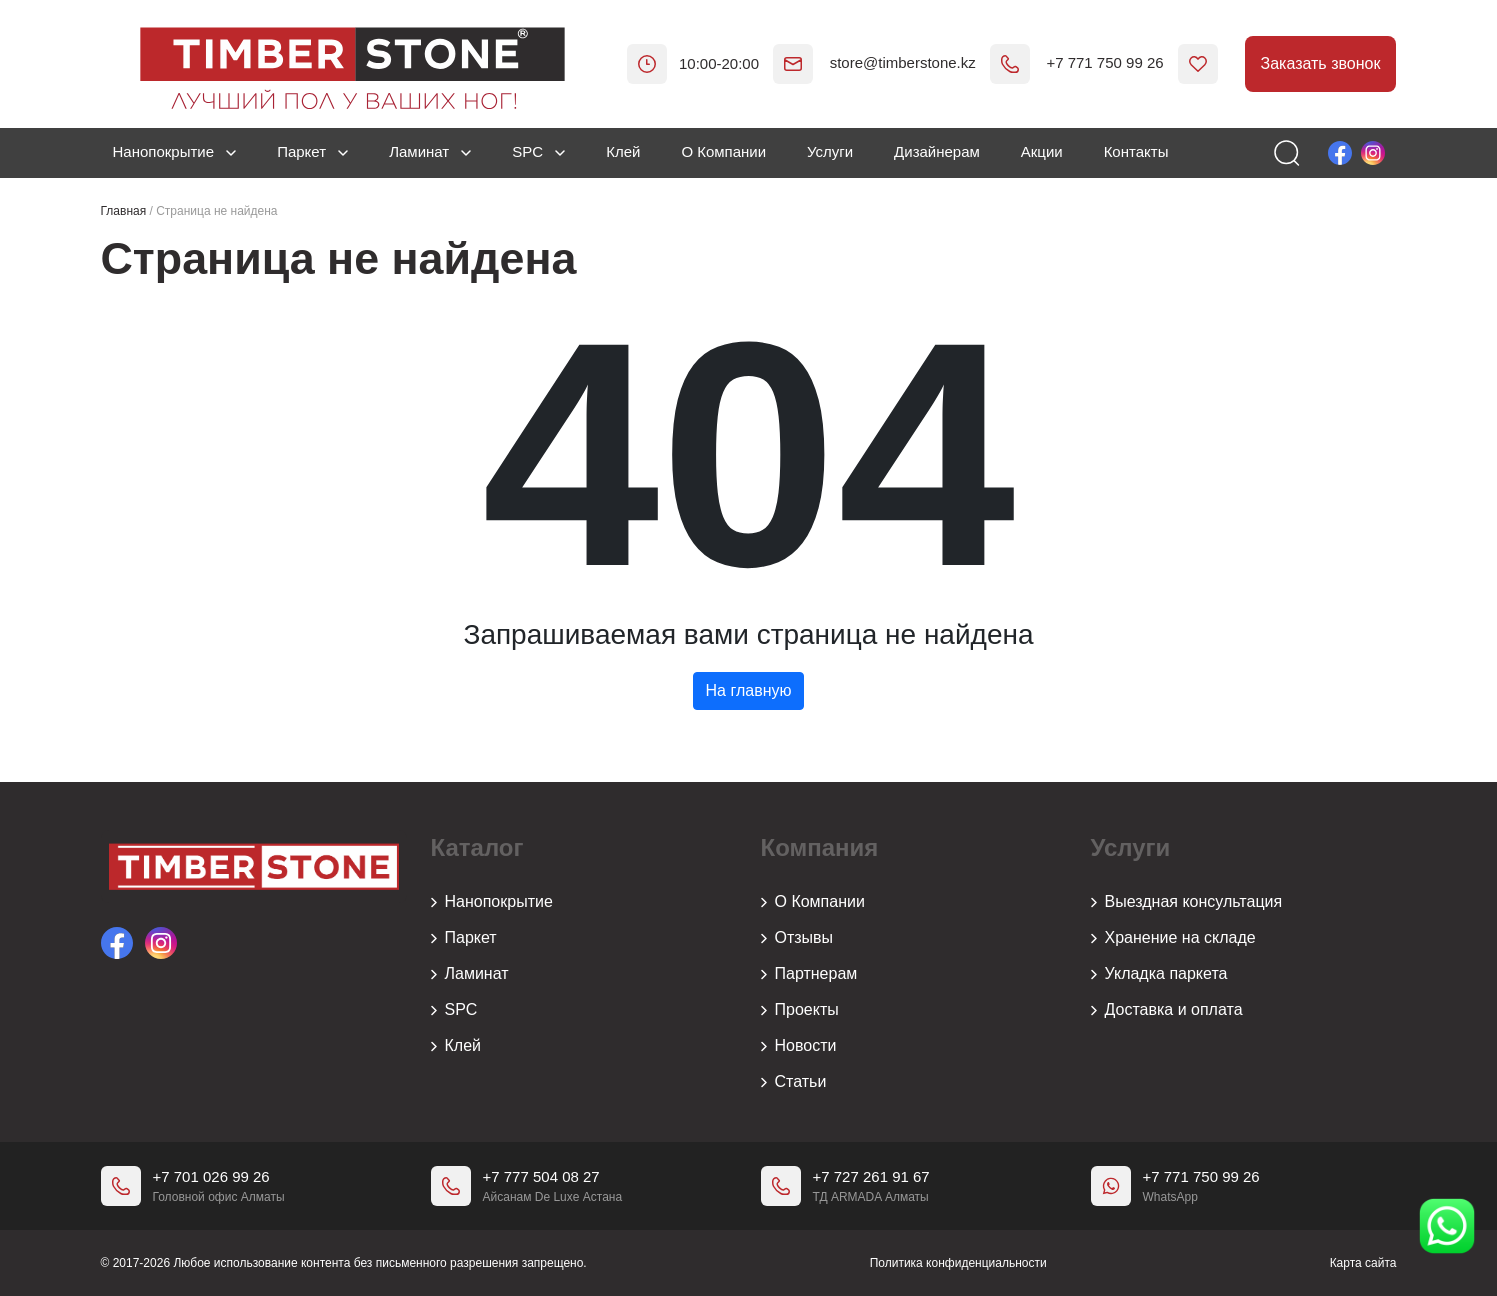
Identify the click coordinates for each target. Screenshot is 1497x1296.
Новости (799, 1046)
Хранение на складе (1173, 938)
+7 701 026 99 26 (211, 1176)
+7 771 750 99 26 (1076, 62)
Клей (623, 151)
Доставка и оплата (1167, 1010)
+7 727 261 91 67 (871, 1176)
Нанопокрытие (175, 151)
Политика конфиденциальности (958, 1263)
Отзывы (797, 938)
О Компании (723, 151)
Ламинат (430, 151)
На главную (749, 690)
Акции (1042, 151)
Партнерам (809, 974)
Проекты (800, 1010)
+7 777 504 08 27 (541, 1176)
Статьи (794, 1082)
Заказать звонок (1321, 63)
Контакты (1136, 151)
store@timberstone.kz (874, 62)
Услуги (830, 151)
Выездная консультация (1187, 902)
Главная (124, 211)
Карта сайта (1363, 1263)
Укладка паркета (1159, 974)
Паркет (312, 151)
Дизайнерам (937, 151)
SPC (538, 151)
